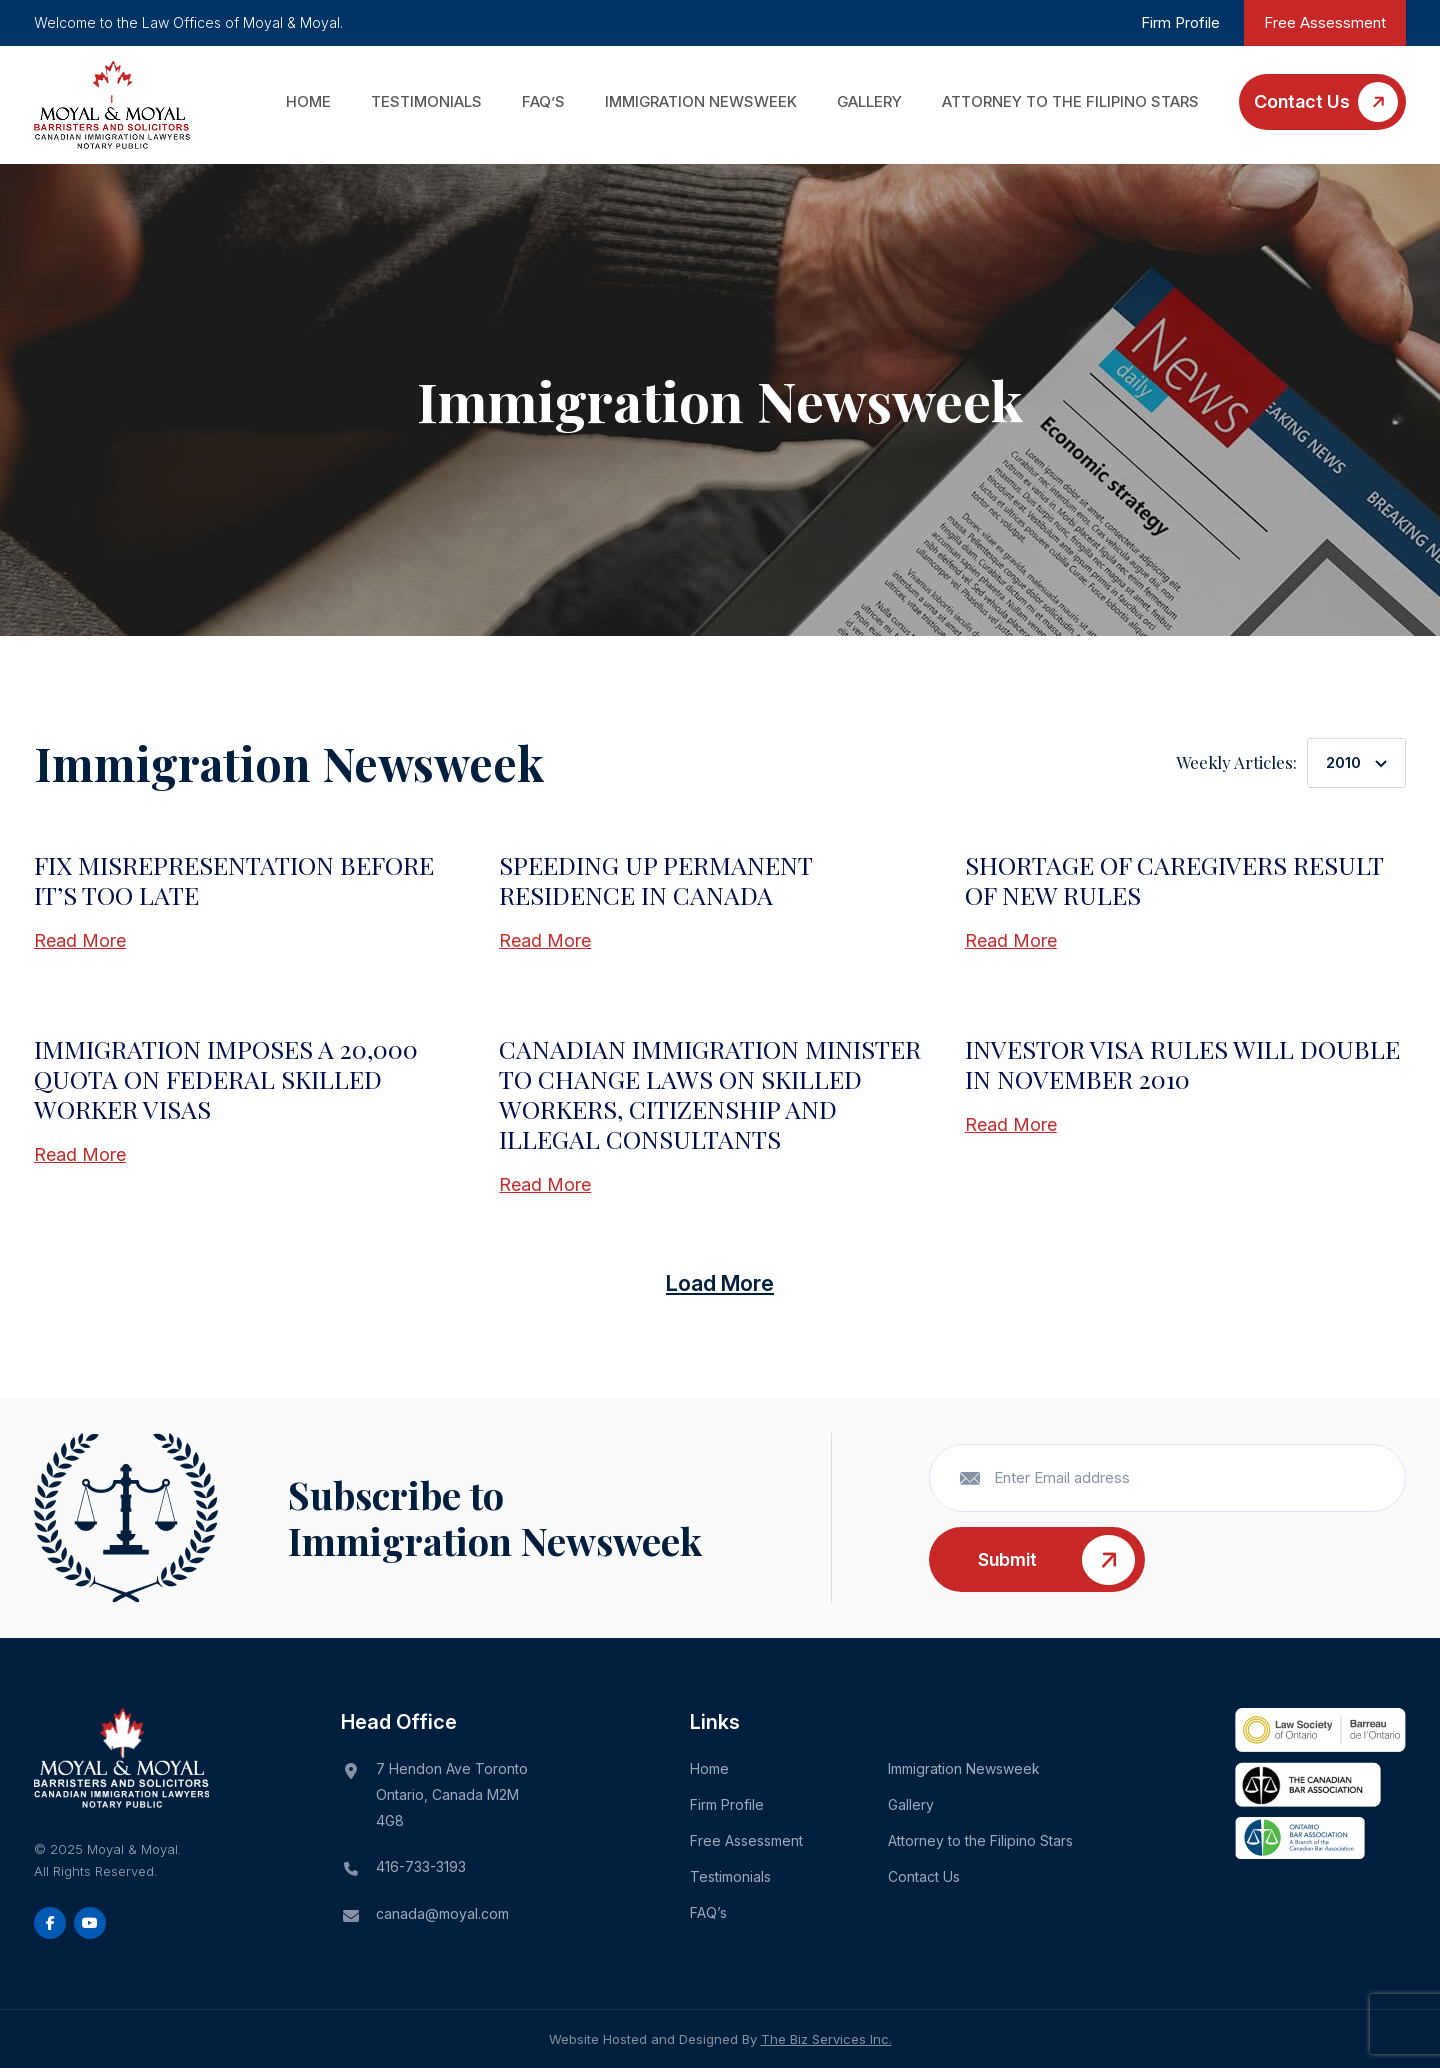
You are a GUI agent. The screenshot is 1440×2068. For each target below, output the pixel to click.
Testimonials (426, 101)
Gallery (869, 101)
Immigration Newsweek (701, 101)
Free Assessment (1325, 22)
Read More (80, 940)
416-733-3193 (421, 1866)
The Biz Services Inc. (826, 2039)
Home (308, 101)
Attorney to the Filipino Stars (1070, 101)
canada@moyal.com (442, 1913)
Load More (720, 1283)
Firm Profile (1180, 22)
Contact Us (1302, 101)
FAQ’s (543, 101)
